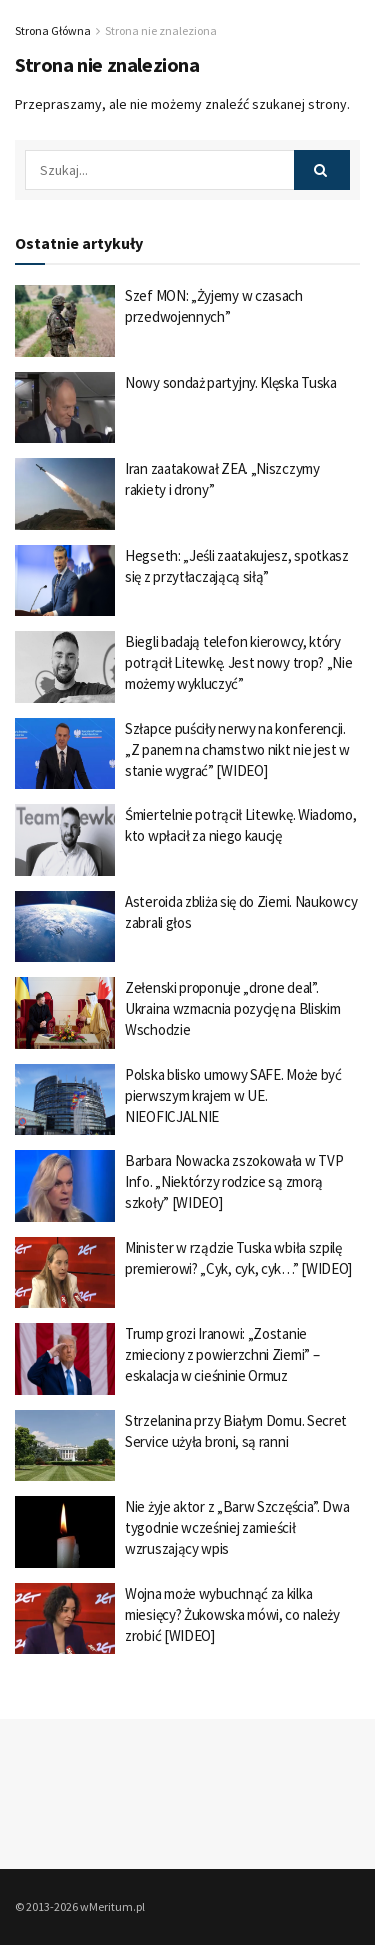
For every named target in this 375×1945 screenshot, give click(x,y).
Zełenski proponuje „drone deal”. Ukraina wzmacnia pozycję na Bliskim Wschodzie (233, 1008)
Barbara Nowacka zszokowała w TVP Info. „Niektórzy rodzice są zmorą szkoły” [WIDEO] (234, 1181)
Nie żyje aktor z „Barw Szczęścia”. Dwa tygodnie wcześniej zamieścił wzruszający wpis (237, 1527)
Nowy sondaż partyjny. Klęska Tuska (231, 382)
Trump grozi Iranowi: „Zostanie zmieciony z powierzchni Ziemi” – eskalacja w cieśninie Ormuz (222, 1354)
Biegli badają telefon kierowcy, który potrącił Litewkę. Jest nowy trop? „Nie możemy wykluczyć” (239, 662)
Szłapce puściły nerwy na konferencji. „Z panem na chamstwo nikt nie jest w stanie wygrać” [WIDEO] (237, 749)
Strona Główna (53, 30)
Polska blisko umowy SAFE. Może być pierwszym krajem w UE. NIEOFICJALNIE (233, 1095)
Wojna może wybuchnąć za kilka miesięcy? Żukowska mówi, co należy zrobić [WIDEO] (232, 1614)
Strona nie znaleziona (161, 30)
